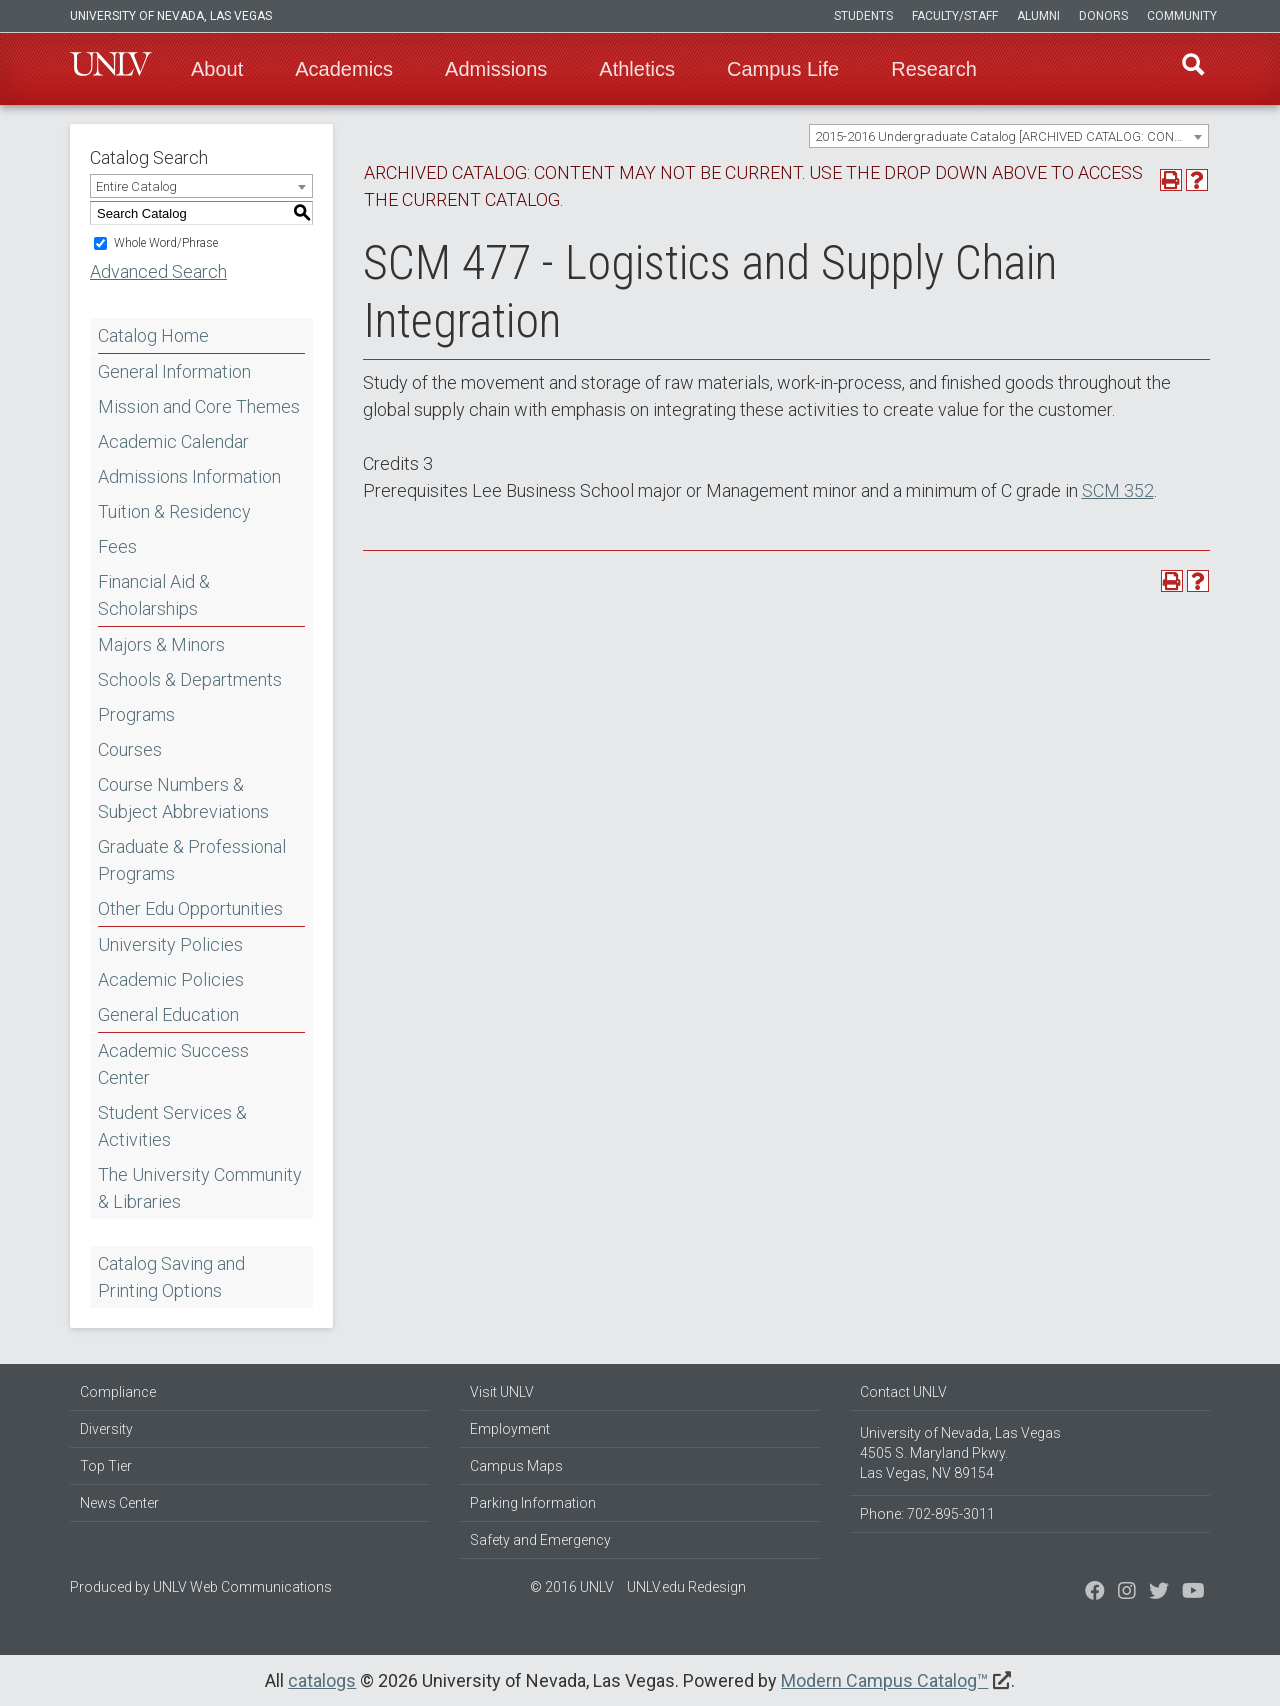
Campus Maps (516, 1466)
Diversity (106, 1429)
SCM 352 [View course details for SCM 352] (1118, 490)
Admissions (496, 69)
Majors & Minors (161, 644)
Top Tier (106, 1466)
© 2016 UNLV (572, 1587)
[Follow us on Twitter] (1127, 1593)
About (217, 69)
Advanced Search (158, 271)
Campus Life (783, 69)
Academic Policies (171, 979)
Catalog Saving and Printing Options (171, 1277)
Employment (510, 1429)
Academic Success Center (173, 1064)
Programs (136, 714)
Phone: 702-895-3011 (927, 1514)
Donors (1103, 16)
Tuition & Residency (174, 511)
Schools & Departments (190, 679)
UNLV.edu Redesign (686, 1587)
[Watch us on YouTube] (1193, 1593)
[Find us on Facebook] (1095, 1593)
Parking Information (533, 1503)
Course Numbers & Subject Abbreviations (183, 798)
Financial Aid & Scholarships (154, 595)
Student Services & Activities (172, 1126)
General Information (174, 371)
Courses (130, 749)
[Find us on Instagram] (1159, 1593)
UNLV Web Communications (242, 1587)
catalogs (322, 1680)
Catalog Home (153, 335)
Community (1182, 16)
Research (934, 69)
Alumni (1038, 16)
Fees (117, 546)
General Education (168, 1014)
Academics (344, 69)
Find (1189, 69)
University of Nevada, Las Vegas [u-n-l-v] (171, 16)
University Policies (170, 944)
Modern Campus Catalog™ (884, 1680)
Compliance (118, 1392)
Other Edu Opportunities (190, 908)
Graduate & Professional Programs (192, 860)
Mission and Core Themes (199, 406)
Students (863, 16)
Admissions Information (189, 476)
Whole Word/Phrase (166, 243)
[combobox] (1009, 136)
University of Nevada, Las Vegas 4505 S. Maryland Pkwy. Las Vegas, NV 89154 (960, 1453)
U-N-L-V (111, 69)
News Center (119, 1503)
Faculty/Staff (955, 16)
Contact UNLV (903, 1392)
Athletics (637, 69)
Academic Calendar (173, 441)
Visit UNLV (502, 1392)
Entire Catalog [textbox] (136, 186)
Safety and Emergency (540, 1540)
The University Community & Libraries (200, 1188)
